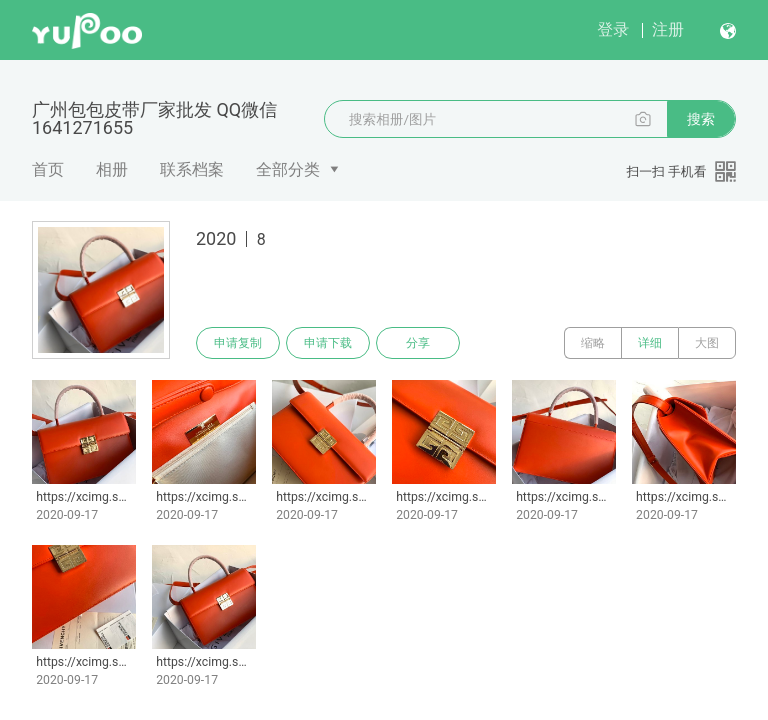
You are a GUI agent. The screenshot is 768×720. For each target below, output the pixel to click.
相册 (112, 169)
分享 (418, 343)
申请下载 (328, 343)
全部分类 (288, 169)
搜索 (701, 119)
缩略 (593, 343)
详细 (650, 343)
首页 (48, 169)
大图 (707, 343)
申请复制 (238, 343)
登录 (613, 29)
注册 (668, 29)
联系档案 (192, 169)
